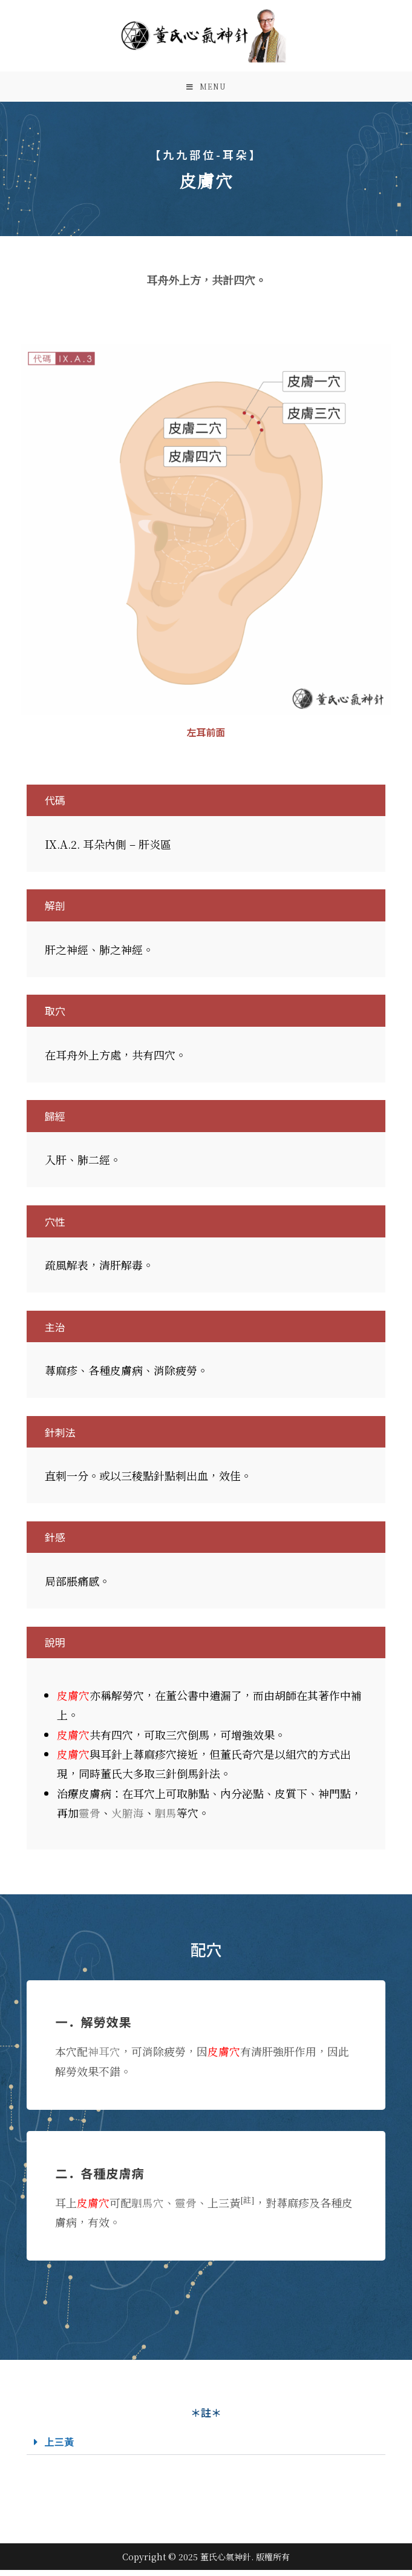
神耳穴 (104, 2056)
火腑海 (127, 1818)
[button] (206, 2448)
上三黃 (59, 2447)
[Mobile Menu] (206, 89)
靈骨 (89, 1818)
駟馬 (166, 1818)
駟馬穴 (147, 2208)
